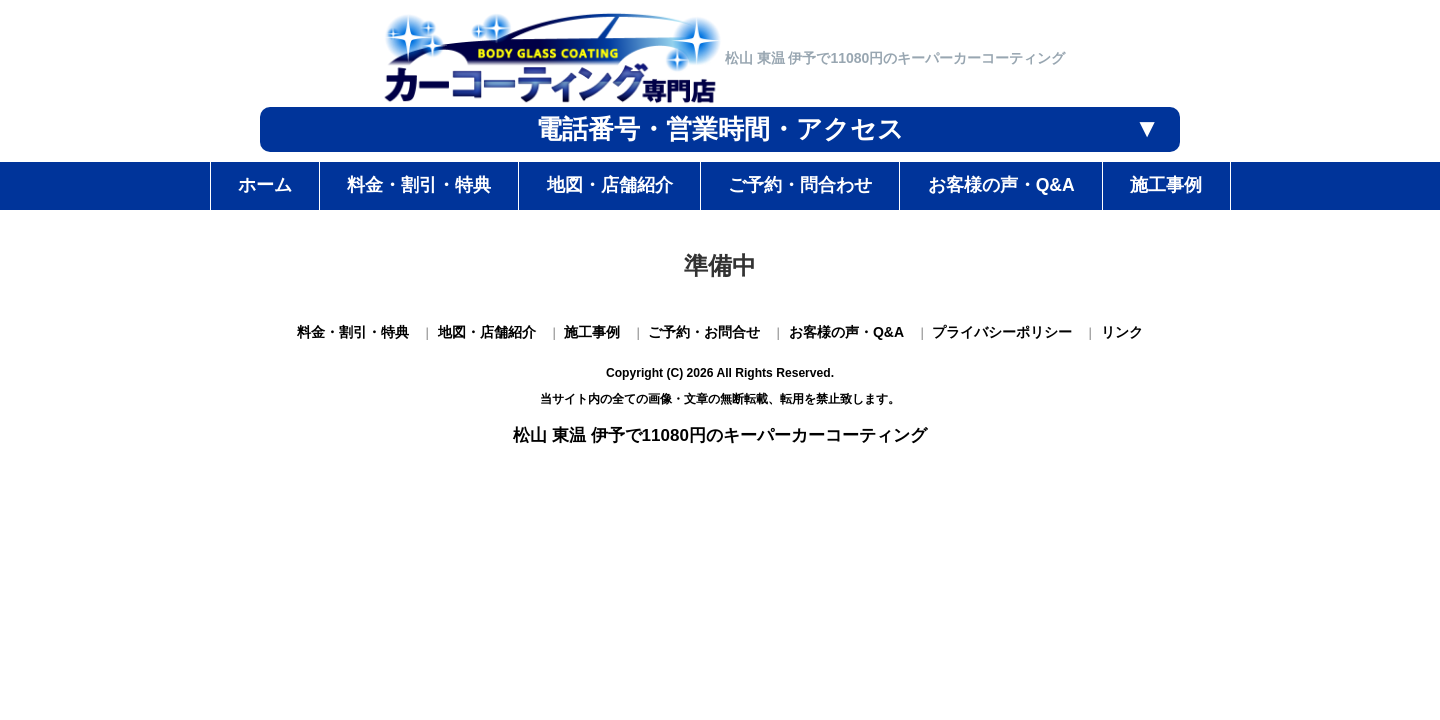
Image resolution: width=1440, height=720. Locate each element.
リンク (1122, 332)
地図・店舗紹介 (487, 332)
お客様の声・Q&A (846, 332)
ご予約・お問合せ (704, 332)
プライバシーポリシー (1002, 332)
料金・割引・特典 (353, 332)
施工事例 (592, 332)
